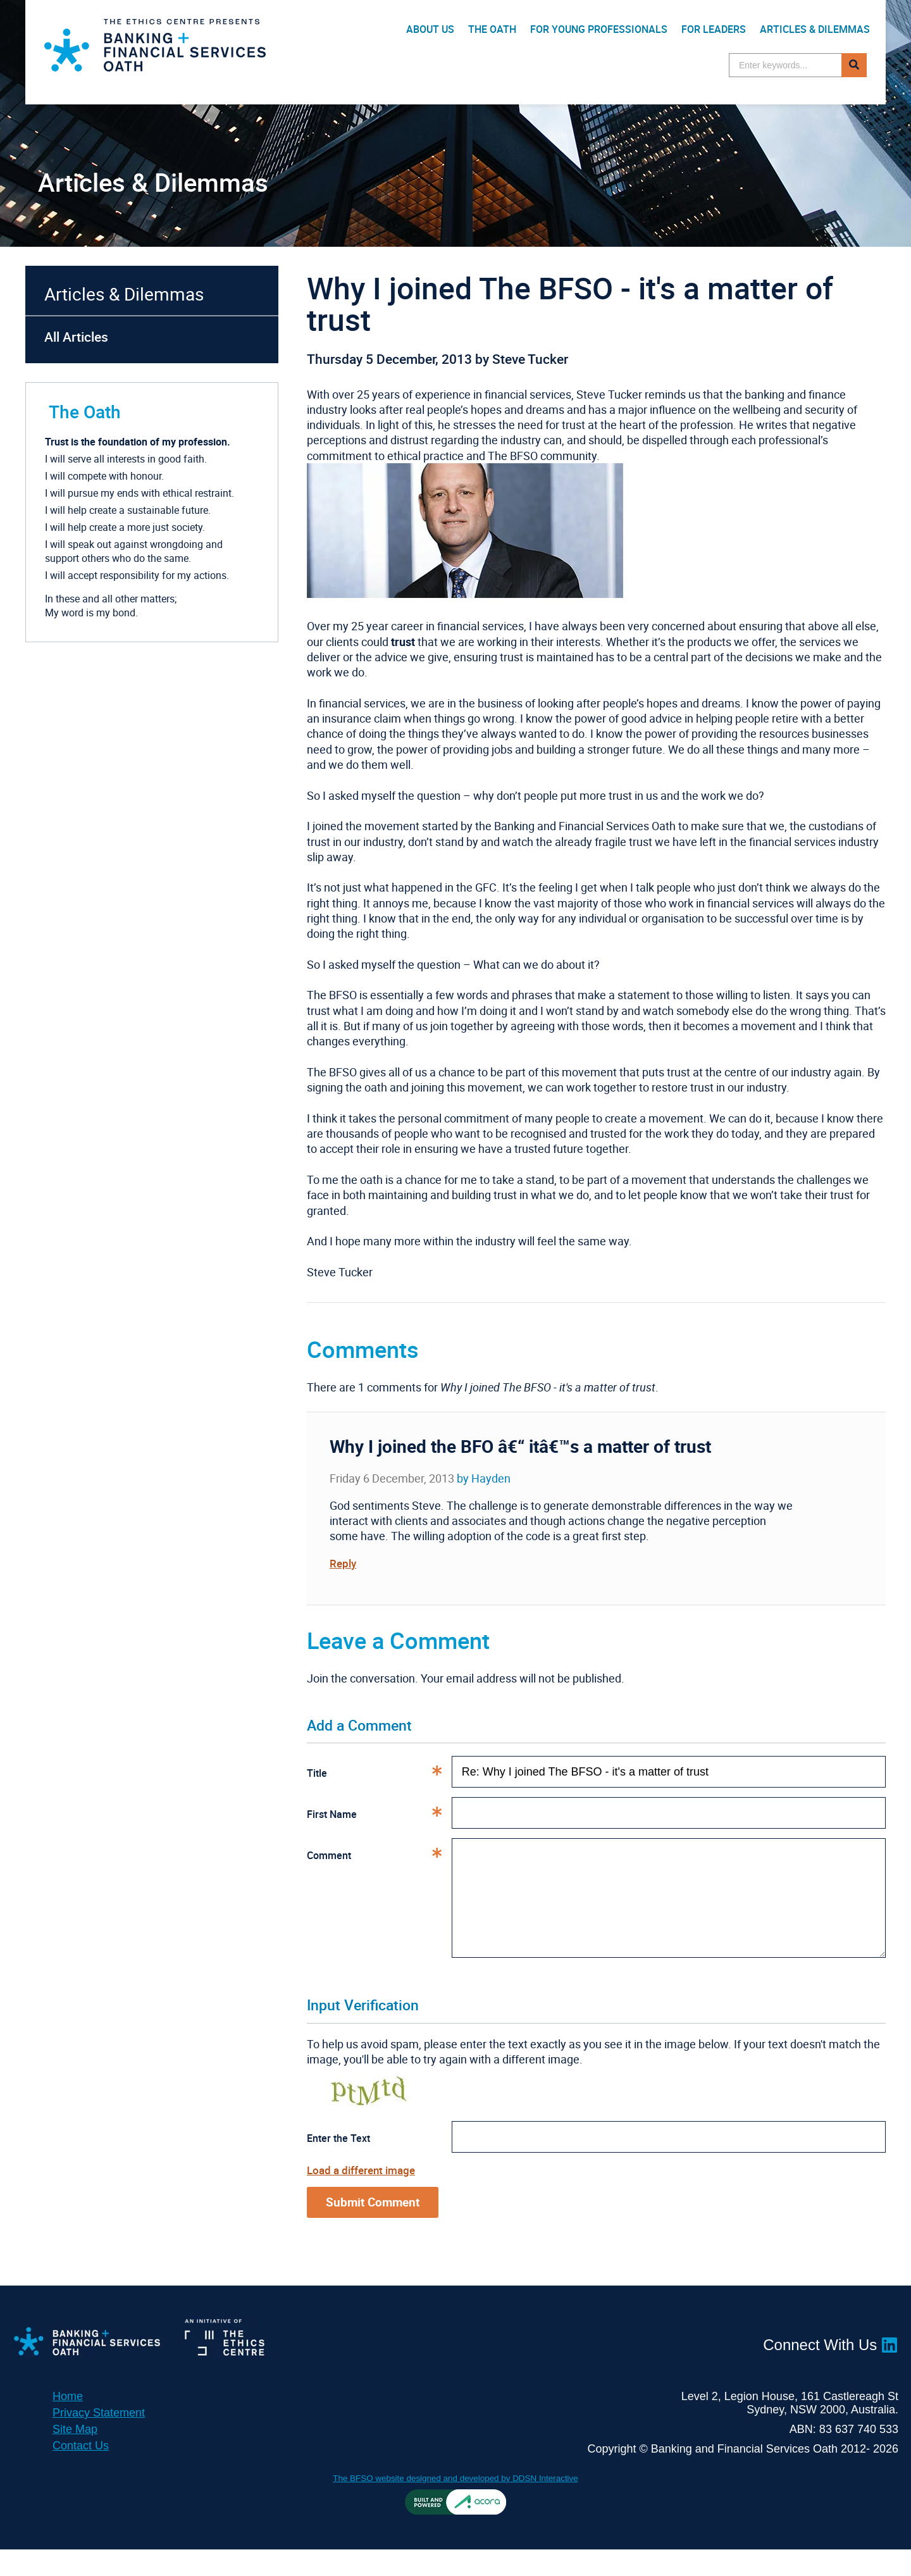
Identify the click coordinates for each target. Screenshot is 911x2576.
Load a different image (364, 2194)
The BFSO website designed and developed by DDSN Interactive (456, 2504)
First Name (379, 1813)
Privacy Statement (99, 2439)
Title (379, 1772)
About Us (430, 29)
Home (68, 2423)
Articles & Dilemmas (815, 29)
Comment (379, 1854)
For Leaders (713, 29)
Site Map (75, 2455)
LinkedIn (888, 2370)
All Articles (76, 336)
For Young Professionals (598, 29)
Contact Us (81, 2472)
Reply (344, 1563)
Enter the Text (338, 2163)
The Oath (492, 29)
